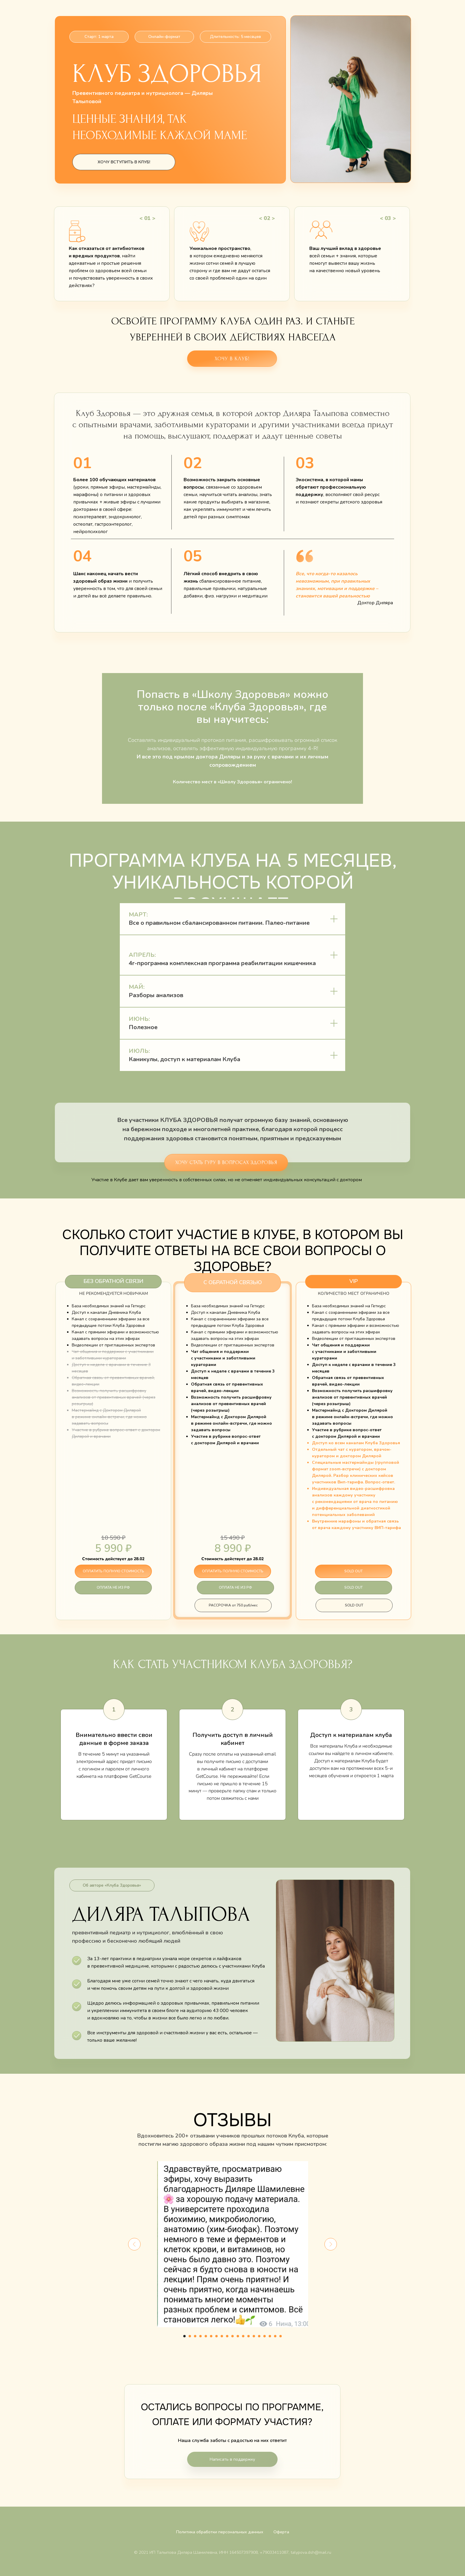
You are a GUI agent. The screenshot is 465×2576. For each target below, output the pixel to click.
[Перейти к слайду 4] (200, 2336)
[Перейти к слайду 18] (275, 2336)
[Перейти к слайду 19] (280, 2336)
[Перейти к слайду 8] (222, 2336)
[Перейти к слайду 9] (227, 2336)
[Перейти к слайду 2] (190, 2336)
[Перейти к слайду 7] (216, 2336)
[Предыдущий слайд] (134, 2244)
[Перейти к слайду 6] (211, 2336)
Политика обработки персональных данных (219, 2532)
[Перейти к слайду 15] (259, 2336)
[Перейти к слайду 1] (184, 2336)
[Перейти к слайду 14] (254, 2336)
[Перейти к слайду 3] (195, 2336)
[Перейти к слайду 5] (206, 2336)
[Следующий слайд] (330, 2244)
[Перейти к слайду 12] (243, 2336)
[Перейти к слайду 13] (248, 2336)
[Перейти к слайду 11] (238, 2336)
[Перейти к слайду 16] (264, 2336)
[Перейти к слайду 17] (270, 2336)
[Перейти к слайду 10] (232, 2336)
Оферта (281, 2532)
